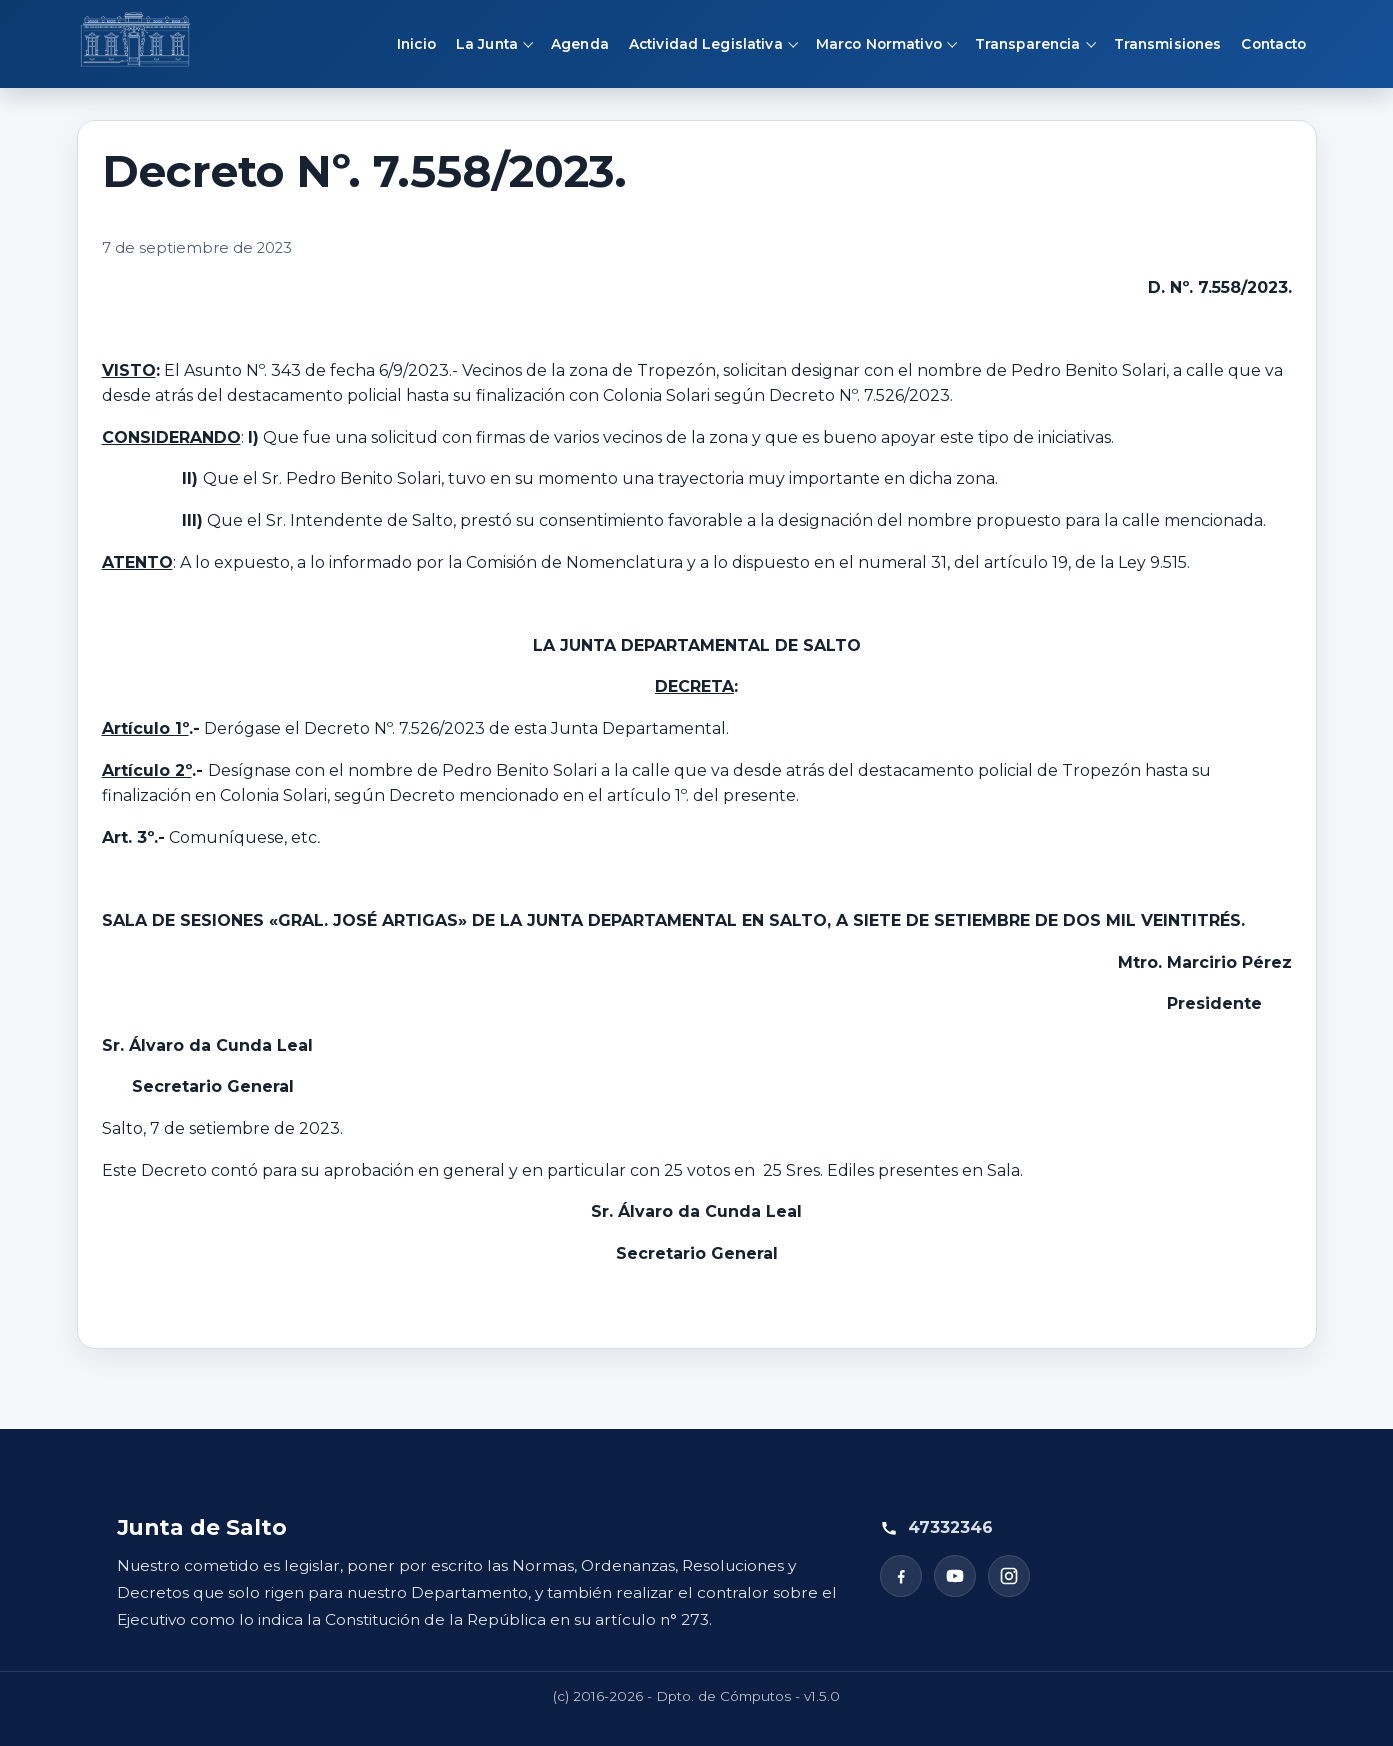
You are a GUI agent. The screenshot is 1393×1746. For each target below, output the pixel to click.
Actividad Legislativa (706, 44)
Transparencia (1028, 44)
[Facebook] (901, 1576)
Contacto (1273, 44)
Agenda (580, 44)
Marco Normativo (879, 44)
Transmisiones (1168, 44)
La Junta (487, 44)
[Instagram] (1009, 1576)
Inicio (416, 44)
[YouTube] (955, 1576)
